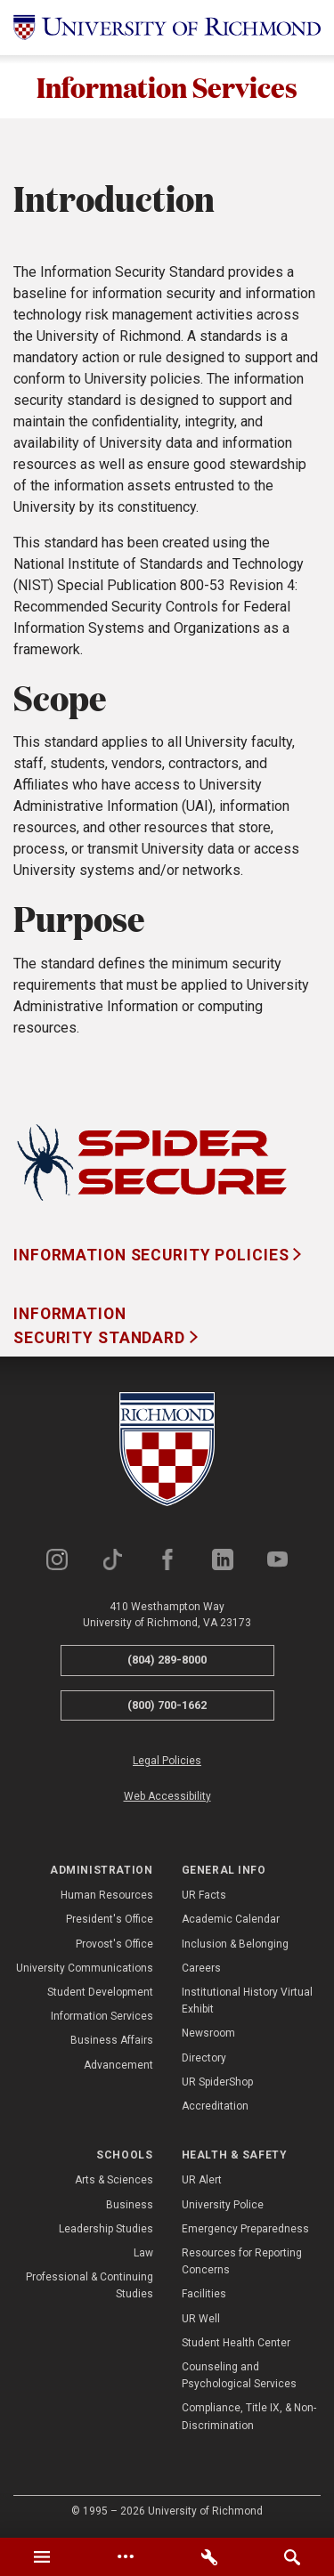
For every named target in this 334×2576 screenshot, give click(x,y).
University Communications (84, 1968)
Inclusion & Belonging (235, 1944)
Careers (201, 1968)
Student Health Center (236, 2343)
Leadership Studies (106, 2229)
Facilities (204, 2294)
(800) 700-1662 (167, 1705)
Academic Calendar (231, 1919)
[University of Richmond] (167, 27)
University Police (223, 2205)
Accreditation (215, 2106)
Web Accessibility (167, 1796)
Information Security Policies (153, 1255)
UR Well (201, 2319)
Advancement (118, 2065)
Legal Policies (167, 1761)
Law (143, 2253)
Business (129, 2205)
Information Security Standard (101, 1326)
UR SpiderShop (217, 2082)
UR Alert (202, 2181)
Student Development (100, 1992)
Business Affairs (111, 2040)
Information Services (167, 86)
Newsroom (208, 2033)
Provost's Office (114, 1944)
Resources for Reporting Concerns (242, 2261)
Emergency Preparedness (245, 2229)
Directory (204, 2058)
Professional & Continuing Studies (89, 2285)
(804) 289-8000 (167, 1659)
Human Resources (107, 1895)
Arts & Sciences (114, 2181)
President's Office (109, 1919)
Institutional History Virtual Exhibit (247, 2000)
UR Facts (204, 1895)
